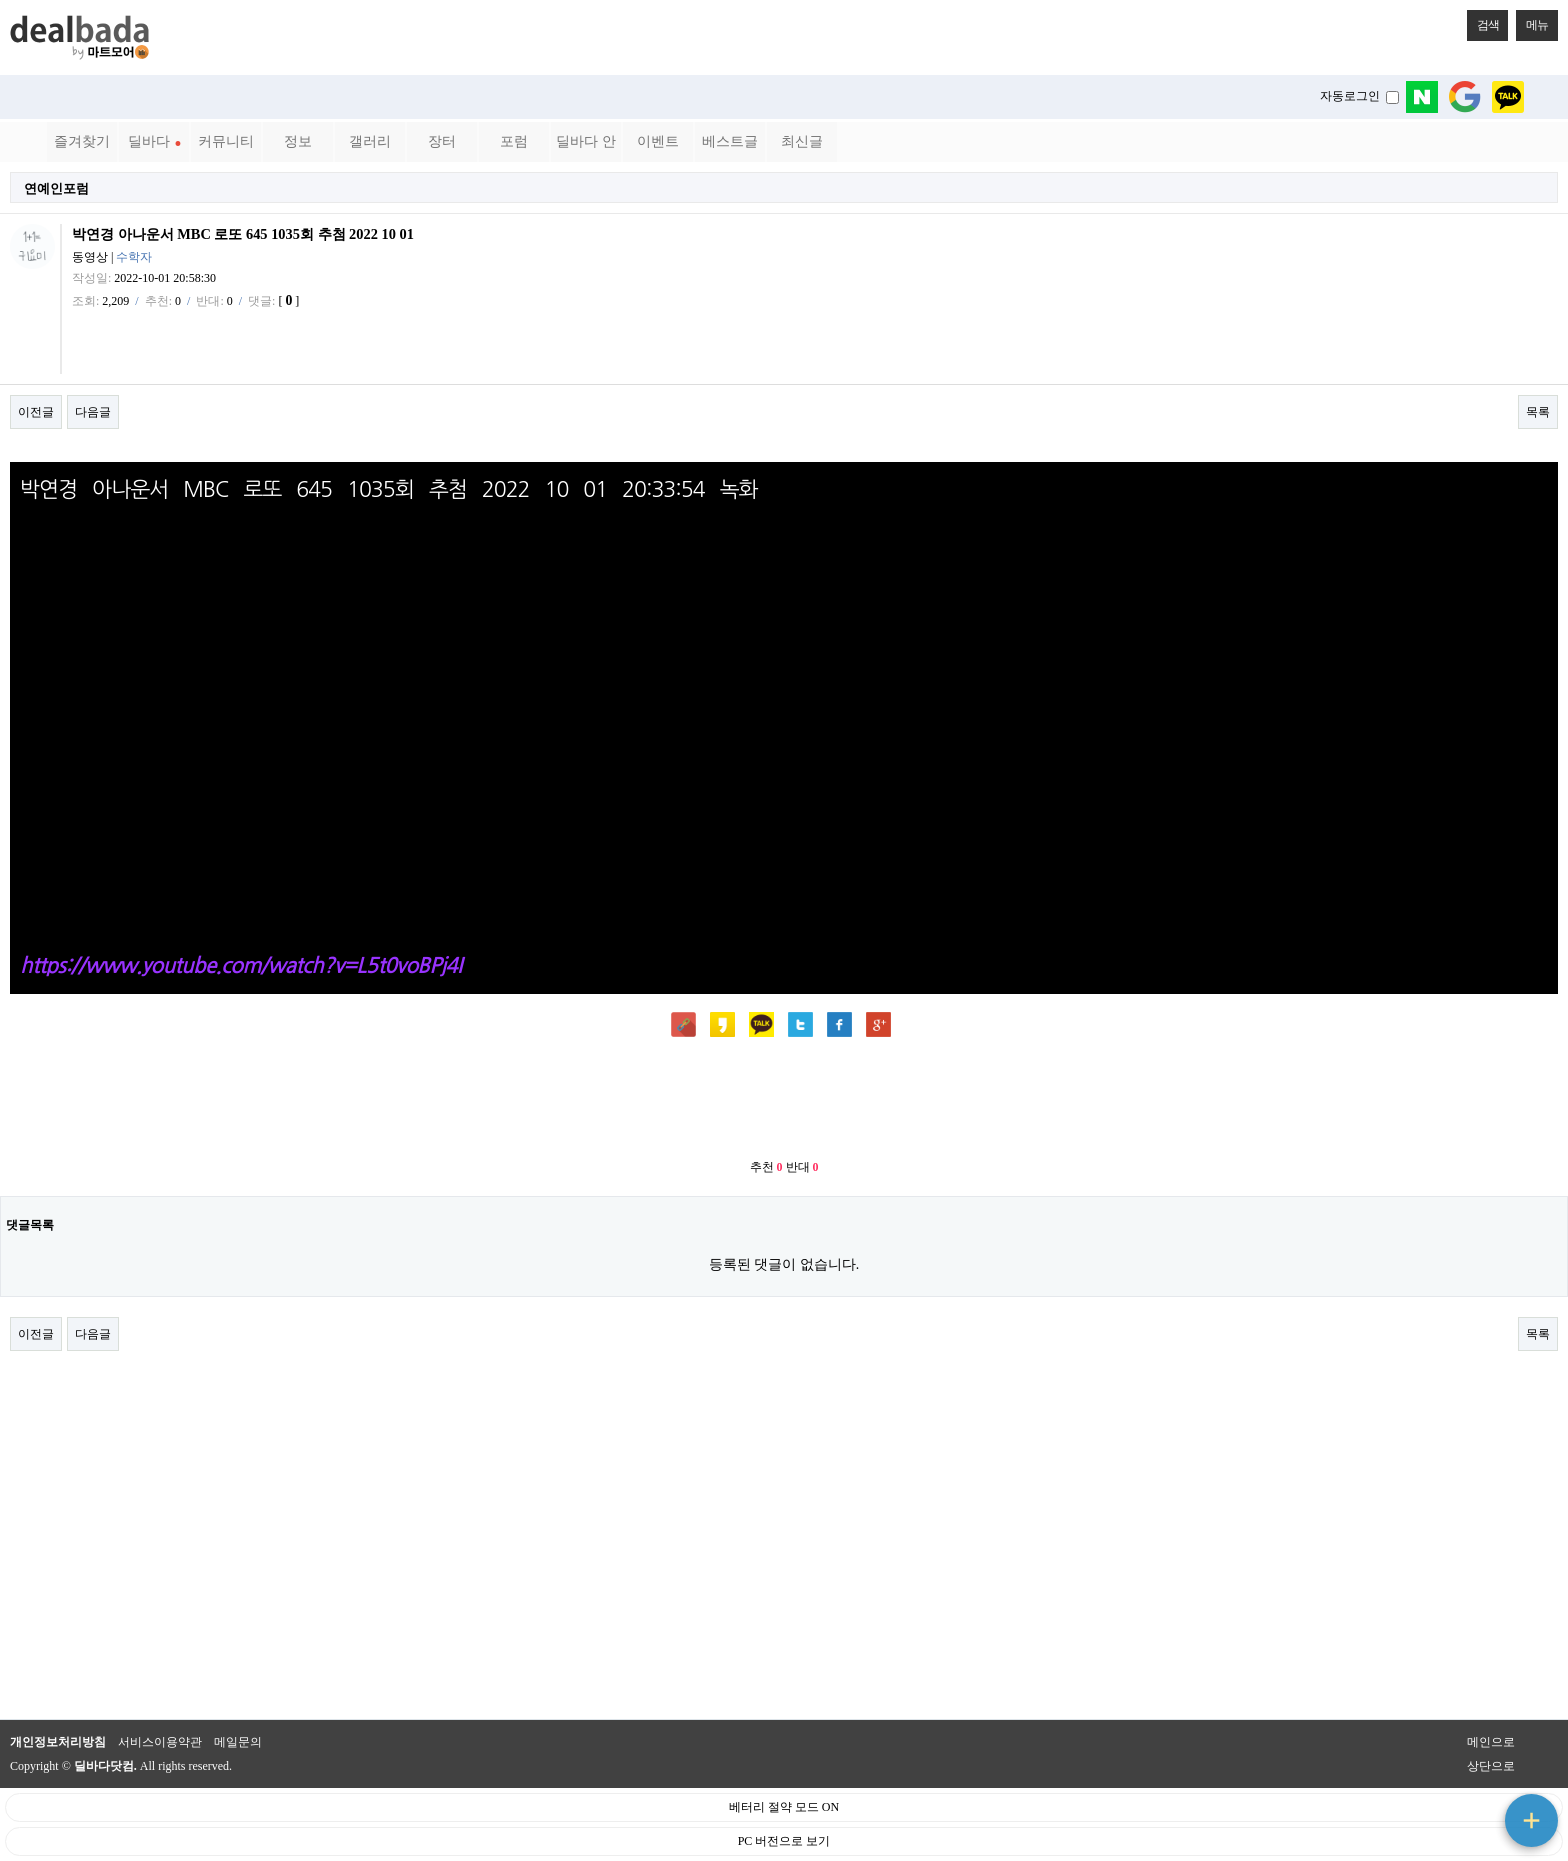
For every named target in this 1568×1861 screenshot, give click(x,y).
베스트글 (730, 141)
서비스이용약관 (160, 1742)
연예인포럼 (56, 188)
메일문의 (238, 1742)
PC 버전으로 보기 (784, 1841)
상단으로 (1491, 1766)
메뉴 (1532, 21)
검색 (1483, 21)
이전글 (36, 412)
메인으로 (1491, 1742)
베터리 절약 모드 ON (784, 1807)
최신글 (802, 141)
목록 (1538, 412)
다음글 (93, 412)
